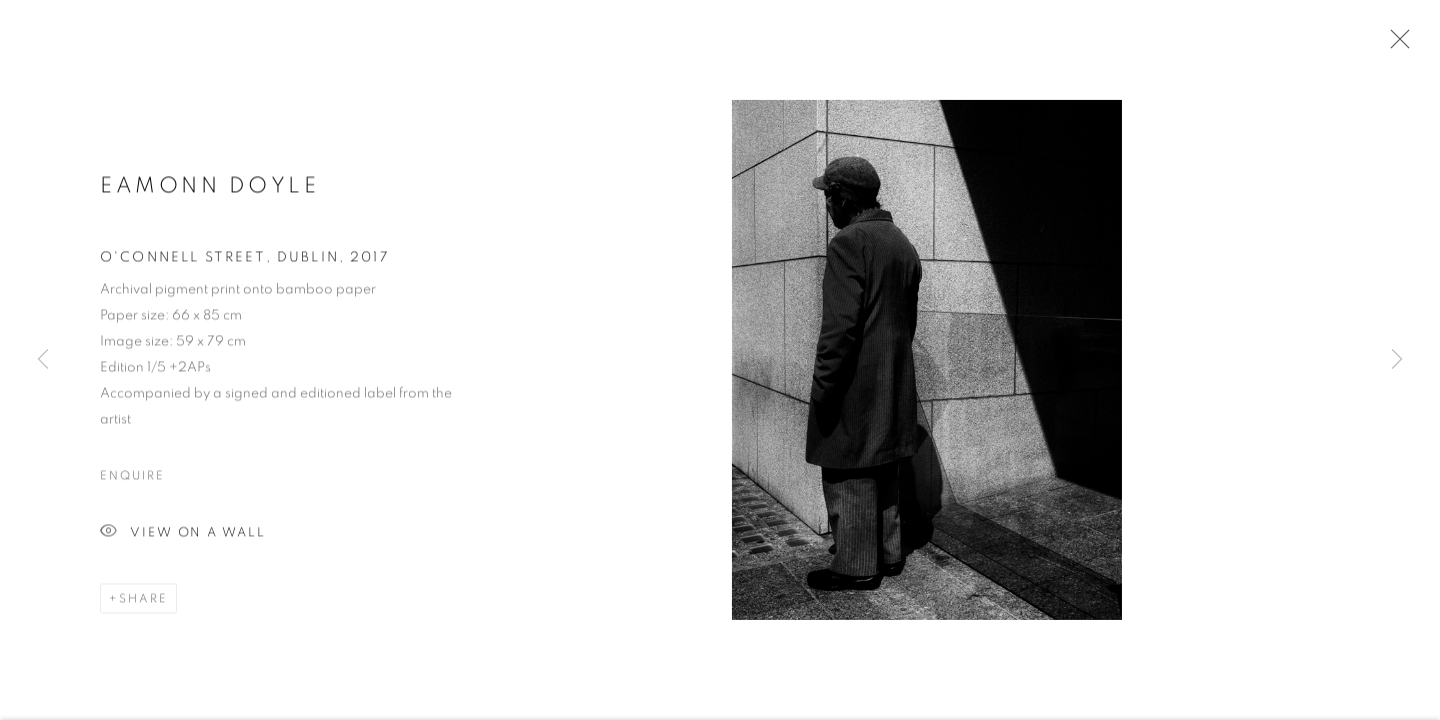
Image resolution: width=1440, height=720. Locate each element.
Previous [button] (43, 360)
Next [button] (1397, 360)
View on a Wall (183, 535)
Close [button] (1395, 45)
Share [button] (143, 601)
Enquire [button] (132, 478)
